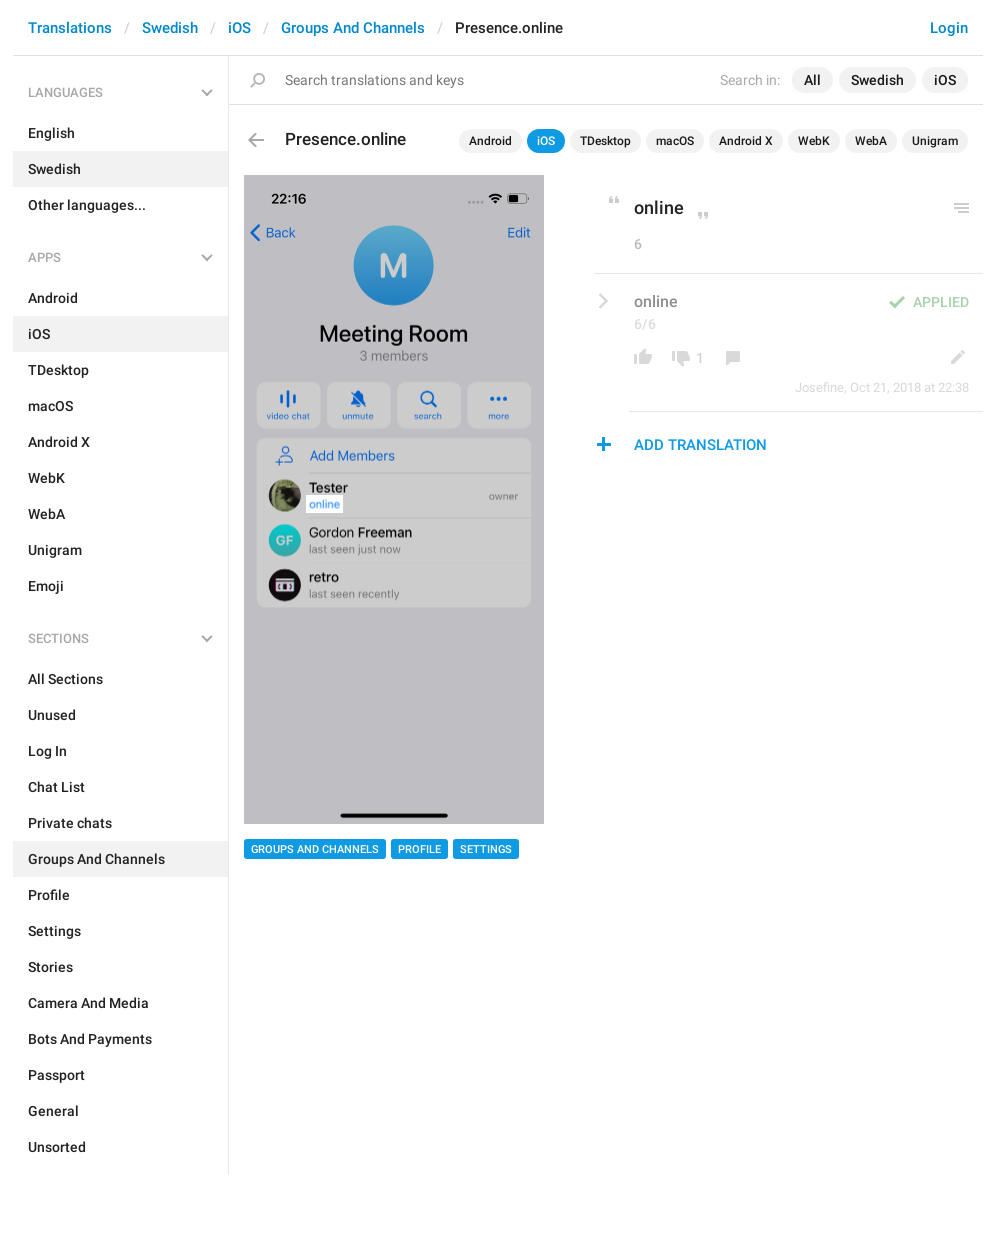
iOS (239, 28)
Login (949, 28)
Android (490, 141)
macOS (675, 141)
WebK (814, 141)
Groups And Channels (353, 28)
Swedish (170, 28)
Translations (70, 28)
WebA (871, 141)
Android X (746, 141)
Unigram (935, 141)
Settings (486, 849)
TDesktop (605, 141)
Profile (419, 849)
